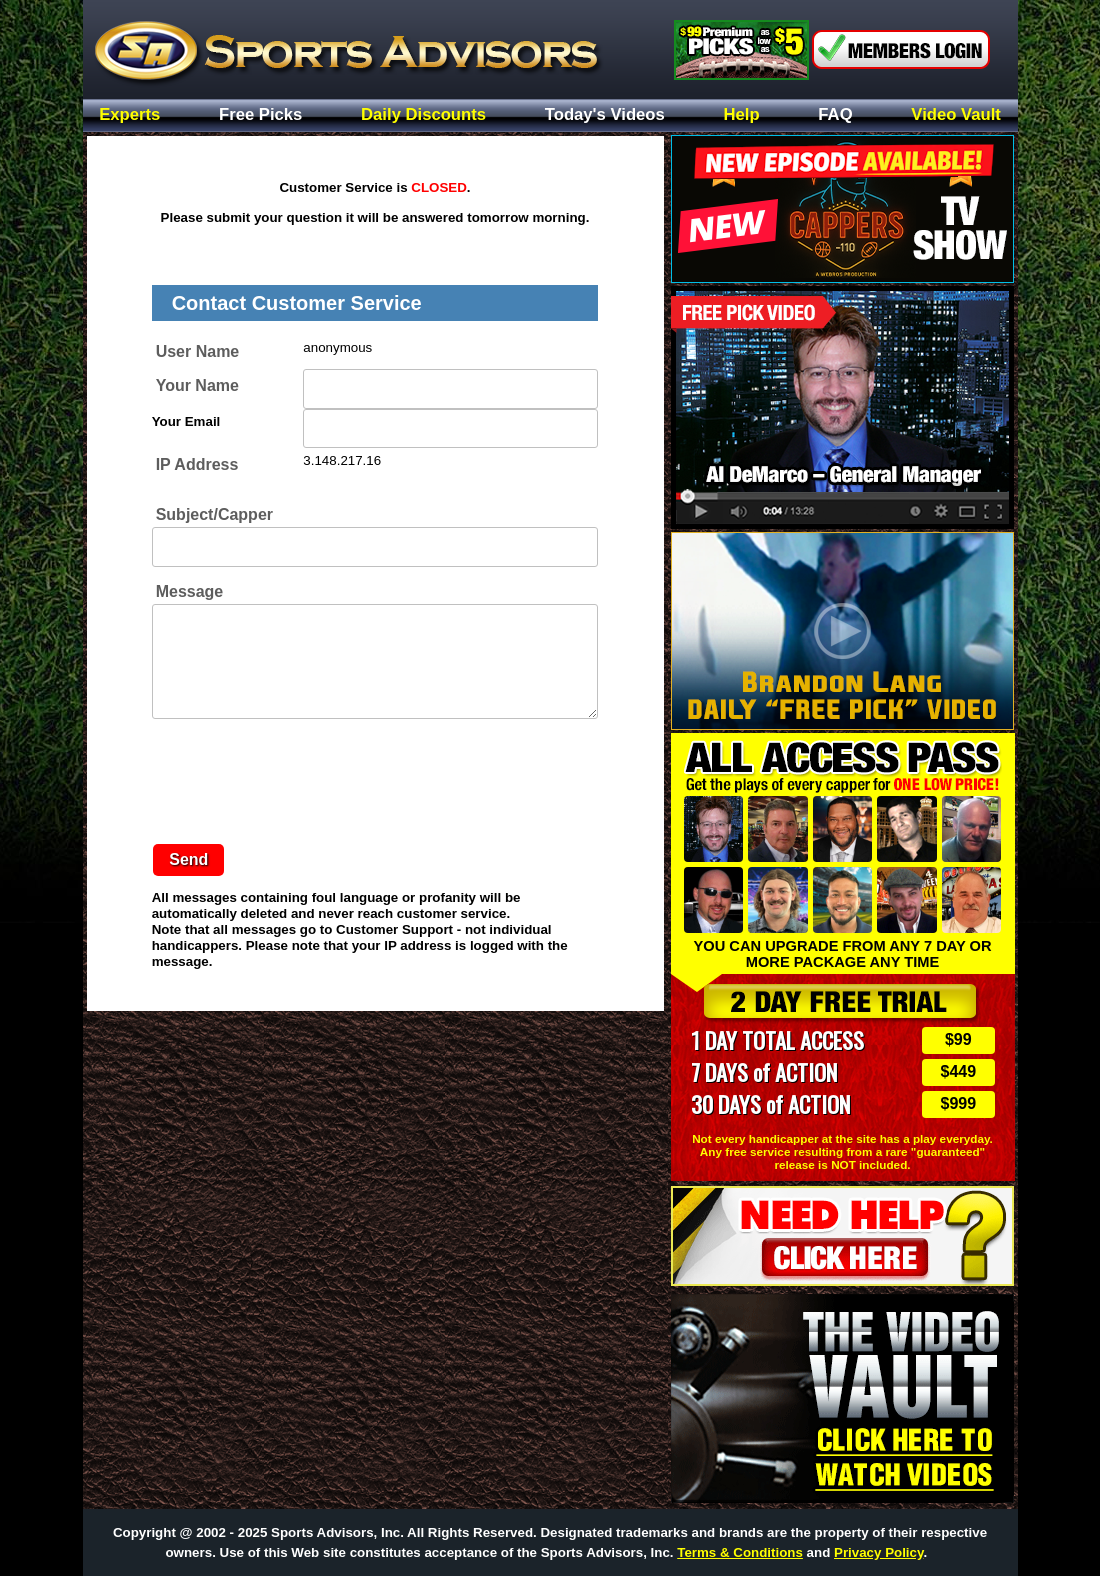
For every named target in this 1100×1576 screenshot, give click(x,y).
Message (190, 591)
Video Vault (955, 115)
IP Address (197, 464)
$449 (959, 1071)
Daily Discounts (423, 115)
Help (742, 115)
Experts (129, 115)
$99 (958, 1039)
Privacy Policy (878, 1552)
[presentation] (304, 776)
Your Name (197, 385)
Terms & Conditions (740, 1552)
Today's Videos (605, 115)
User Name (198, 351)
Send (188, 859)
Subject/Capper (214, 514)
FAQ (835, 115)
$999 (959, 1103)
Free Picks (260, 115)
